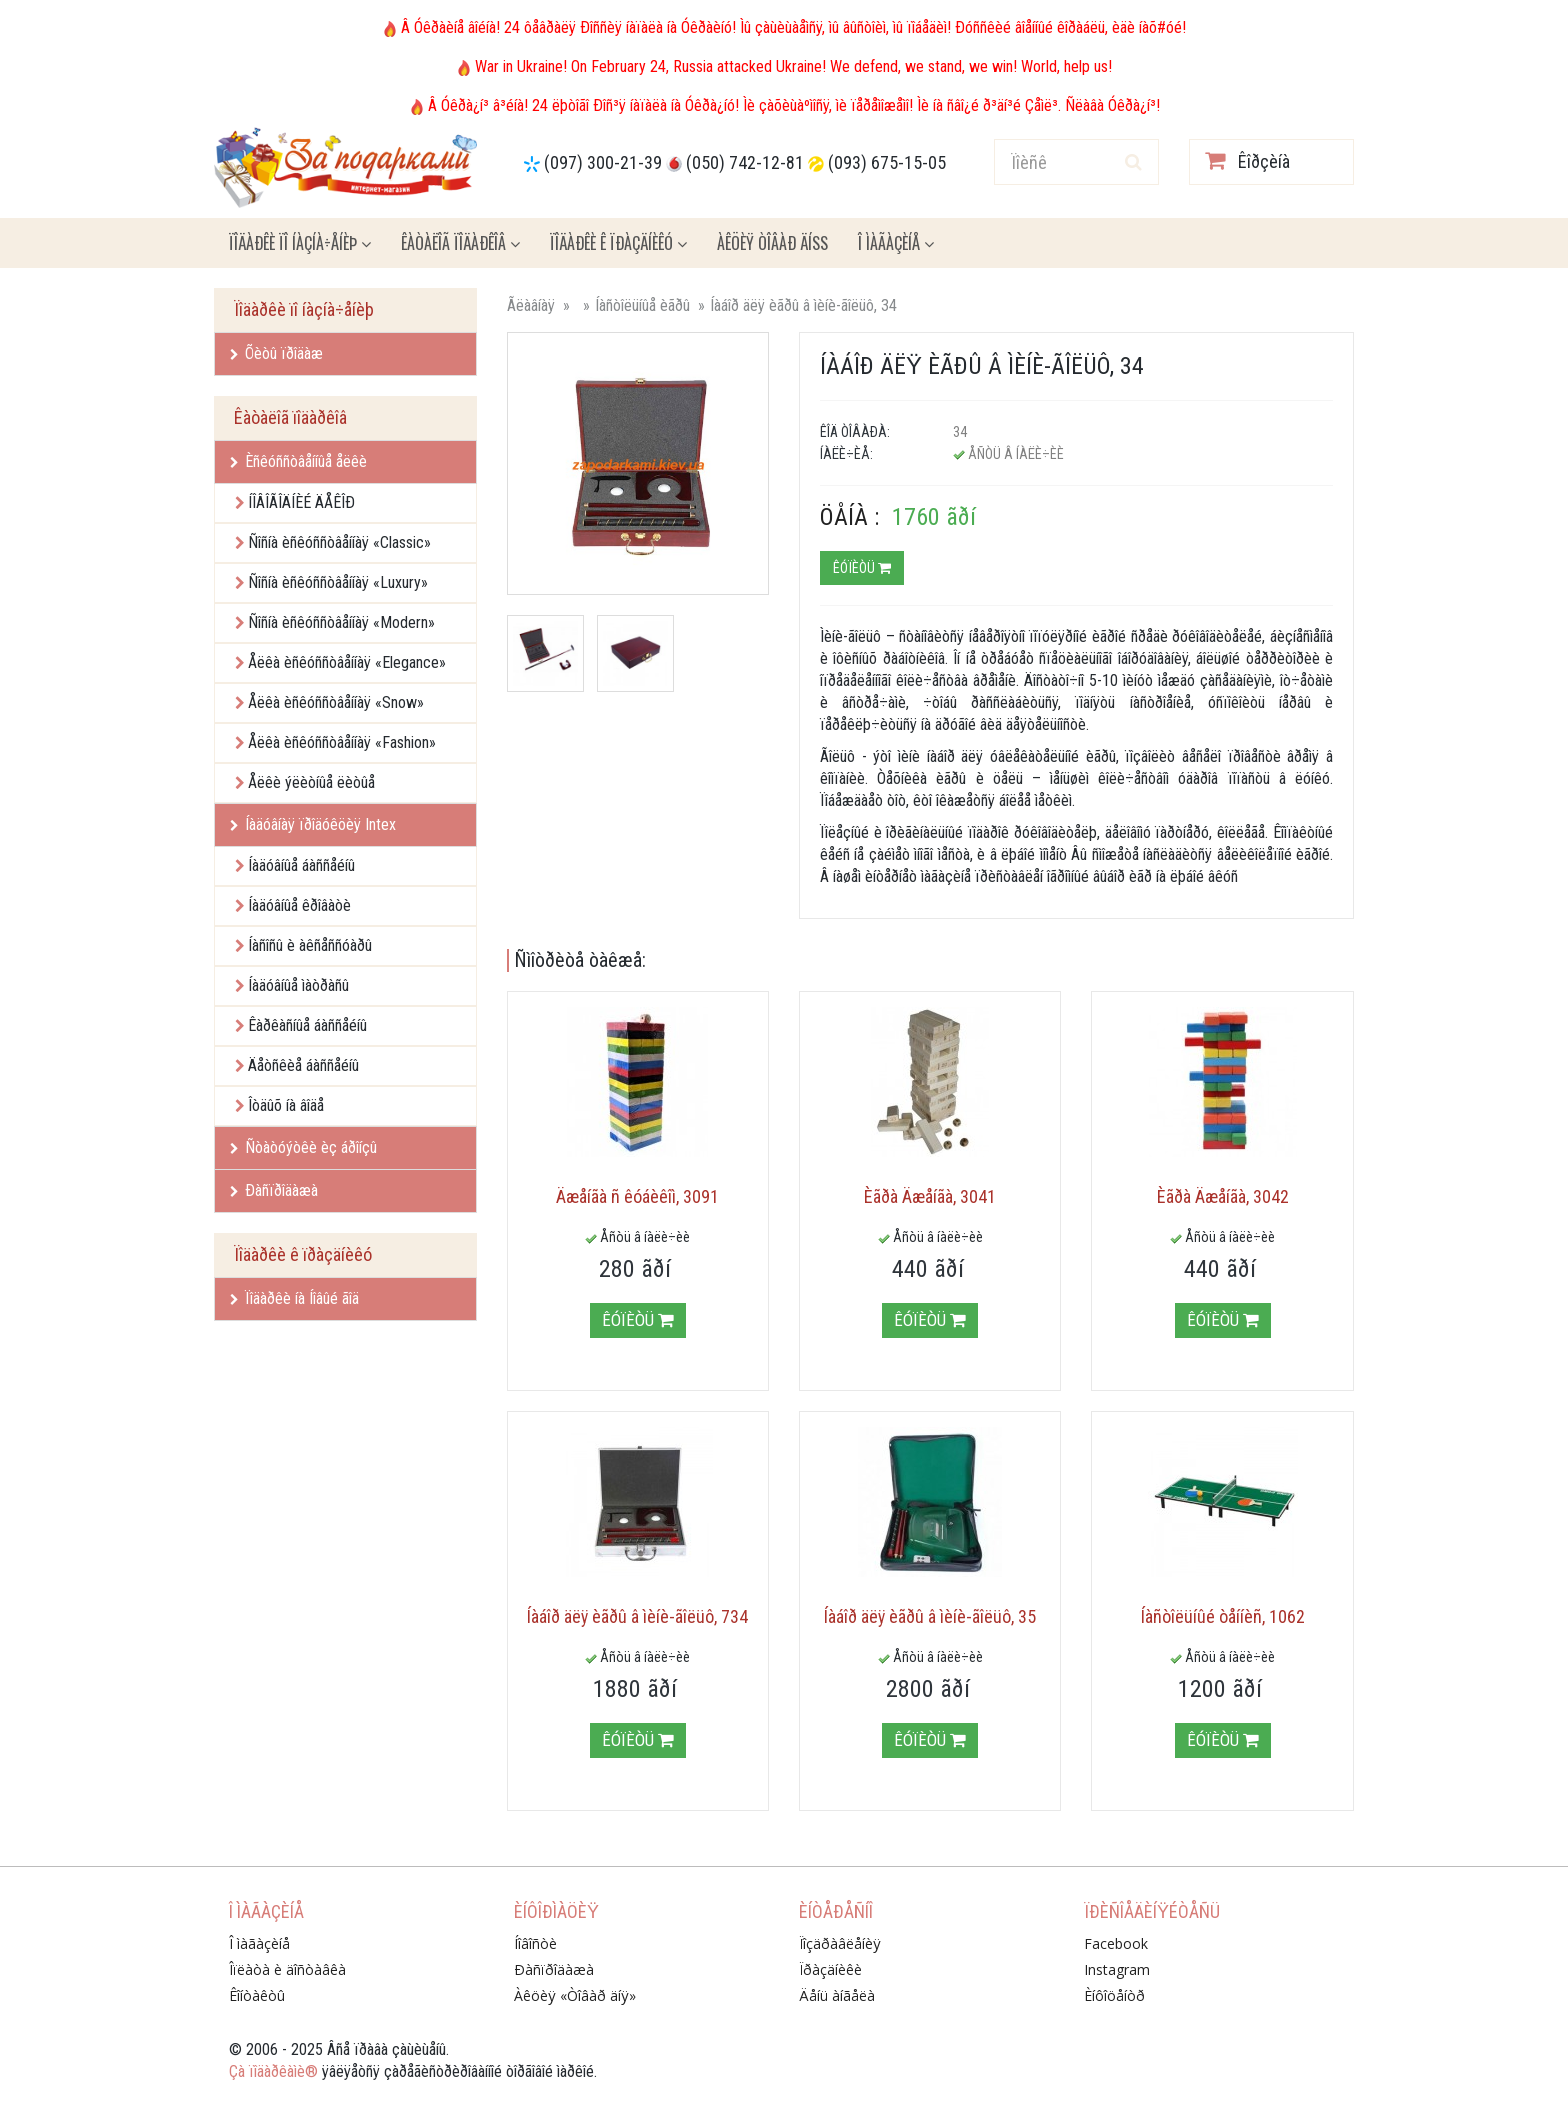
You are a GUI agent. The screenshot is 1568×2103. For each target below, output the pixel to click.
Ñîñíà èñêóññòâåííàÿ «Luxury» (338, 582)
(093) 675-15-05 (887, 162)
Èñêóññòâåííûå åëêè (298, 461)
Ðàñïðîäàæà (274, 1190)
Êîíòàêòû (257, 1995)
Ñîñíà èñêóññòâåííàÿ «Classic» (339, 542)
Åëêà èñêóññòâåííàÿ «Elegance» (347, 662)
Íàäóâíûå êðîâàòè (299, 905)
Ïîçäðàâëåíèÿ (840, 1943)
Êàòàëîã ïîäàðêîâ (460, 243)
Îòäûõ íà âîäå (286, 1105)
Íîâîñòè (535, 1943)
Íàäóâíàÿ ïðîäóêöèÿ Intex (313, 824)
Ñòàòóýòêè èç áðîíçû (303, 1147)
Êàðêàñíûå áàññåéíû (307, 1025)
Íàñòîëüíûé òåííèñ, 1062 (1223, 1616)
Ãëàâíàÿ (531, 305)
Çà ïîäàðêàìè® (273, 2071)
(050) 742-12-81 (745, 162)
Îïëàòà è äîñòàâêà (287, 1969)
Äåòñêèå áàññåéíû (303, 1065)
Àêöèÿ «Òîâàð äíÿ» (575, 1995)
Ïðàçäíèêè (830, 1969)
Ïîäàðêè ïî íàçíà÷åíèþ (300, 243)
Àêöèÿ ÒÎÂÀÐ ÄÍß (772, 243)
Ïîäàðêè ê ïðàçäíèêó (618, 243)
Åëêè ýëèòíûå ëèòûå (311, 782)
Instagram (1117, 1969)
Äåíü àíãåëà (837, 1995)
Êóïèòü (862, 568)
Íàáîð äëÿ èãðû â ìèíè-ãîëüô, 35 (930, 1616)
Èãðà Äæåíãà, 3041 (930, 1196)
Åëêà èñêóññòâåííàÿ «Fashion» (342, 742)
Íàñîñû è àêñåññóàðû (310, 945)
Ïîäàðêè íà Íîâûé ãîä (294, 1298)
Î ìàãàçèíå (896, 243)
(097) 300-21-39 (603, 162)
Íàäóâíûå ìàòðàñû (298, 985)
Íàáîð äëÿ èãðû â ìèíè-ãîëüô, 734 (637, 1616)
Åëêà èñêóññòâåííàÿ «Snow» (336, 702)
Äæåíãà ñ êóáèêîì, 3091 (637, 1196)
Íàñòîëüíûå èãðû (642, 305)
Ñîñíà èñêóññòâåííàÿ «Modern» (341, 622)
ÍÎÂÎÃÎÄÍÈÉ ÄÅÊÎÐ (301, 502)
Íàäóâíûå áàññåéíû (301, 865)
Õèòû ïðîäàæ (276, 353)
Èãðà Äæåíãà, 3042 (1223, 1196)
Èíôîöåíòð (1114, 1995)
